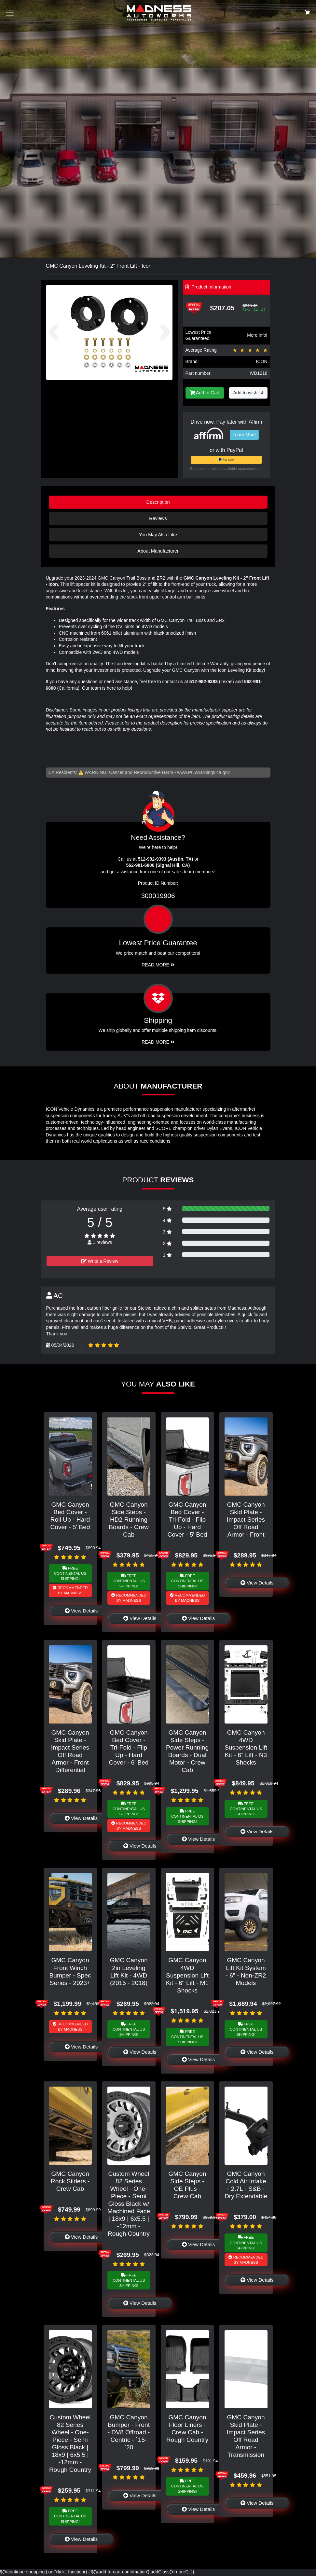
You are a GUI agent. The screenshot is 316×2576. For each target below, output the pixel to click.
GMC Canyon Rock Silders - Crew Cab (70, 2181)
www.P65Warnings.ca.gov (203, 772)
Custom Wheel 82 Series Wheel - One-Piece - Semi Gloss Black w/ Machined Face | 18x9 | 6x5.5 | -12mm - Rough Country (128, 2203)
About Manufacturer (157, 551)
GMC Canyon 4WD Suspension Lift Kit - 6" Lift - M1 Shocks (187, 1975)
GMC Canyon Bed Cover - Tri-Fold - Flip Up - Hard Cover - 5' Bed (187, 1519)
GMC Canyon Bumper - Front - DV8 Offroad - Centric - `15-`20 (129, 2432)
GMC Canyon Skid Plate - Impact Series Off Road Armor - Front (246, 1519)
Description (158, 502)
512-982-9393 (203, 681)
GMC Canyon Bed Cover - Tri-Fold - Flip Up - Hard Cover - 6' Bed (128, 1747)
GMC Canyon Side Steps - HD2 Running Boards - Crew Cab (129, 1519)
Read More (158, 964)
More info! (257, 335)
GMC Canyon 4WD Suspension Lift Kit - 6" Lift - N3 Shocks (246, 1747)
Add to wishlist (248, 392)
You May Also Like (158, 534)
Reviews (158, 518)
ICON (262, 361)
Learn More (244, 434)
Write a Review (99, 1261)
